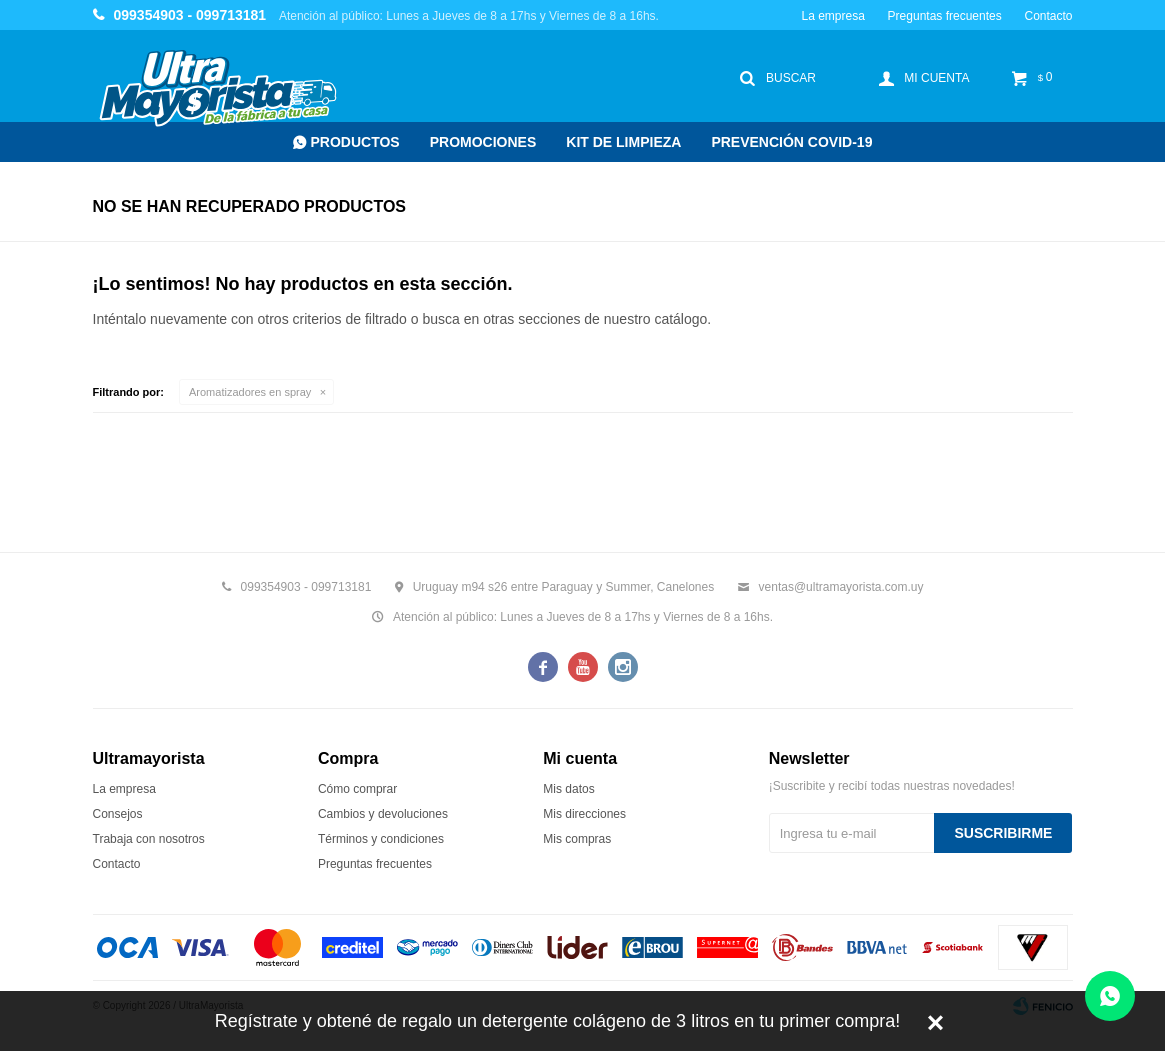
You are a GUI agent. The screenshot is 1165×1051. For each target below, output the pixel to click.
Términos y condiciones (381, 839)
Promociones (483, 142)
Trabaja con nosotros (149, 839)
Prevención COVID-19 (791, 142)
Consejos (118, 814)
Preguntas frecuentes (945, 16)
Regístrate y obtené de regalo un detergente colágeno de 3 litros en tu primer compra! (557, 1021)
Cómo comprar (357, 789)
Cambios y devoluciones (383, 814)
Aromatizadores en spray (250, 392)
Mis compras (577, 839)
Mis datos (568, 789)
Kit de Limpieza (623, 142)
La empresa (832, 16)
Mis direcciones (584, 814)
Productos (355, 142)
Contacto (1048, 16)
